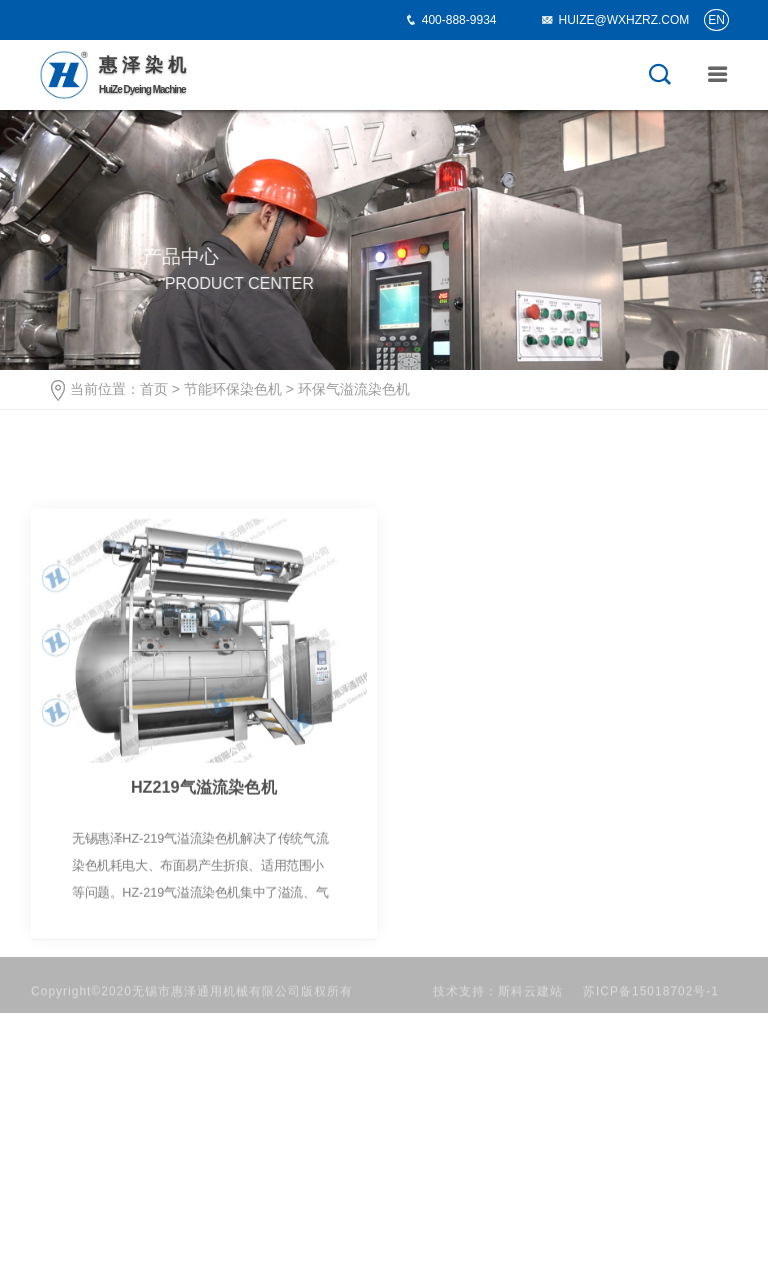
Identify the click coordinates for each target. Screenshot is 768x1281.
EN (716, 20)
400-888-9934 (459, 20)
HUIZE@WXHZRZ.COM (615, 20)
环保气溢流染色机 (354, 389)
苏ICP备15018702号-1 (651, 1004)
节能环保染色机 (233, 389)
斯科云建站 (530, 1004)
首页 (154, 389)
